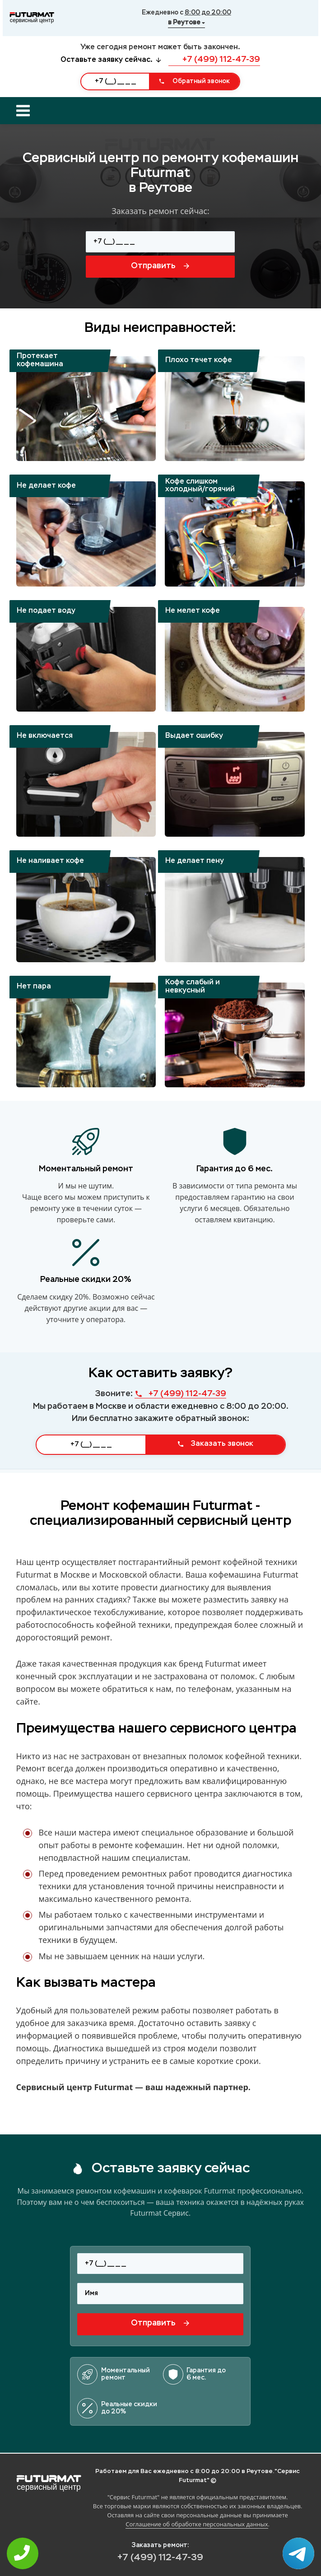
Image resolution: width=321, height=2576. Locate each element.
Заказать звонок (215, 1444)
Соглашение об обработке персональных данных (197, 2524)
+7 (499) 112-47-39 (214, 60)
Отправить (160, 266)
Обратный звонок (194, 81)
